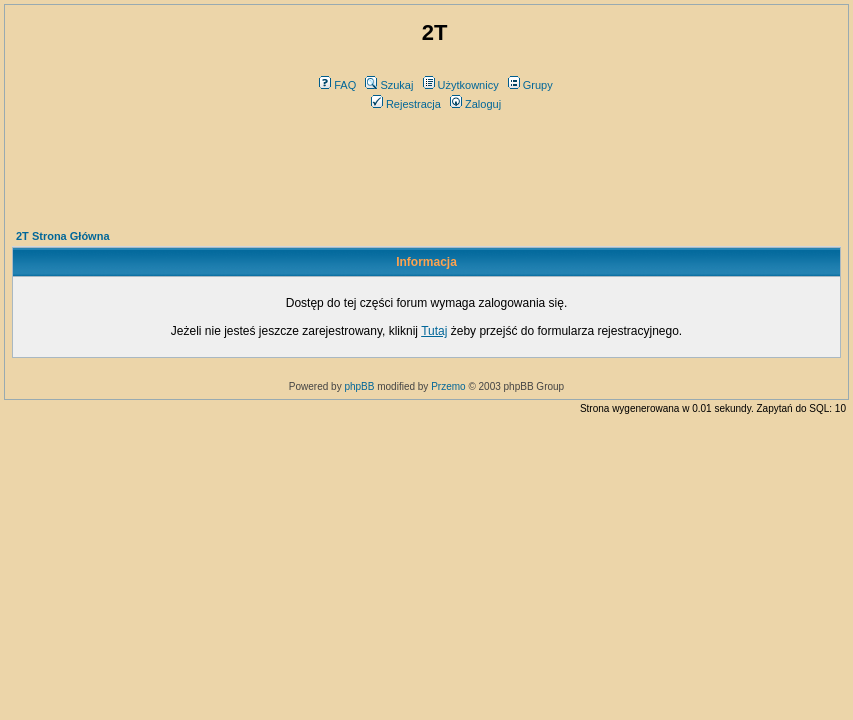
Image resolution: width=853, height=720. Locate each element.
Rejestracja (406, 104)
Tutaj (434, 331)
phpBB (359, 386)
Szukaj (389, 85)
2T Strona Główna (63, 236)
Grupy (530, 85)
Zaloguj (475, 104)
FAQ (337, 85)
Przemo (448, 386)
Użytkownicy (461, 85)
